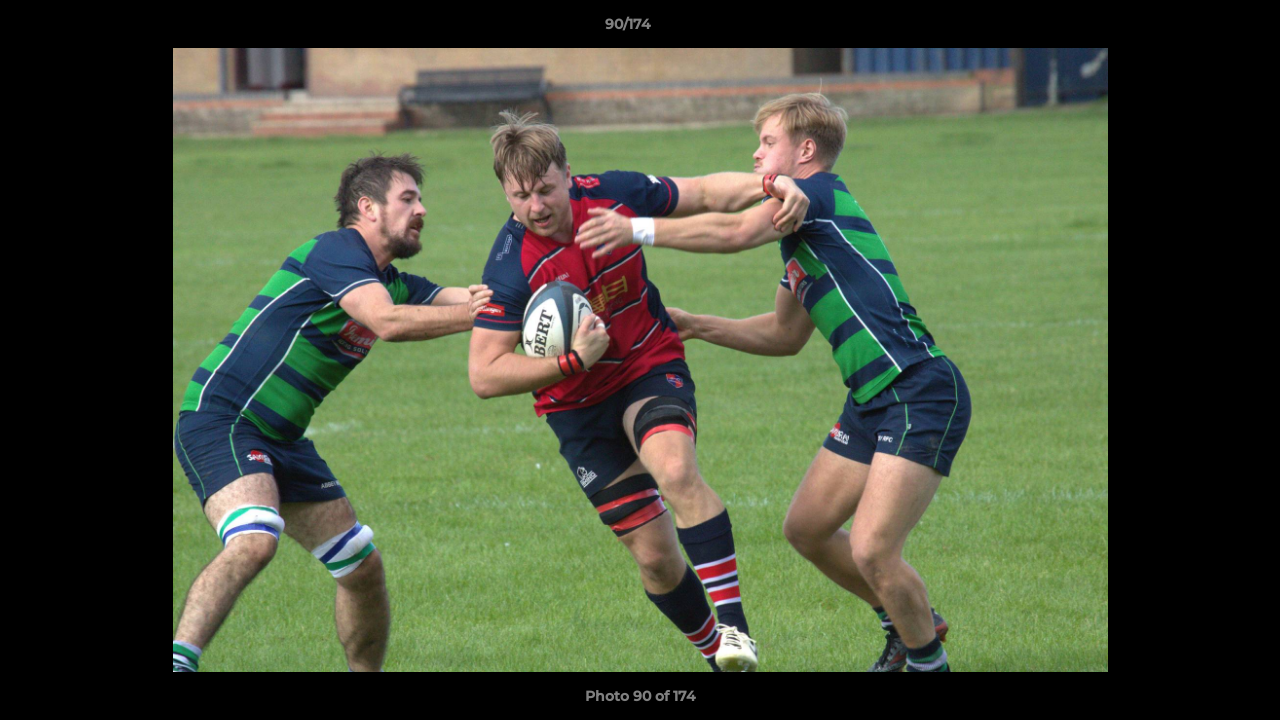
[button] (1196, 29)
